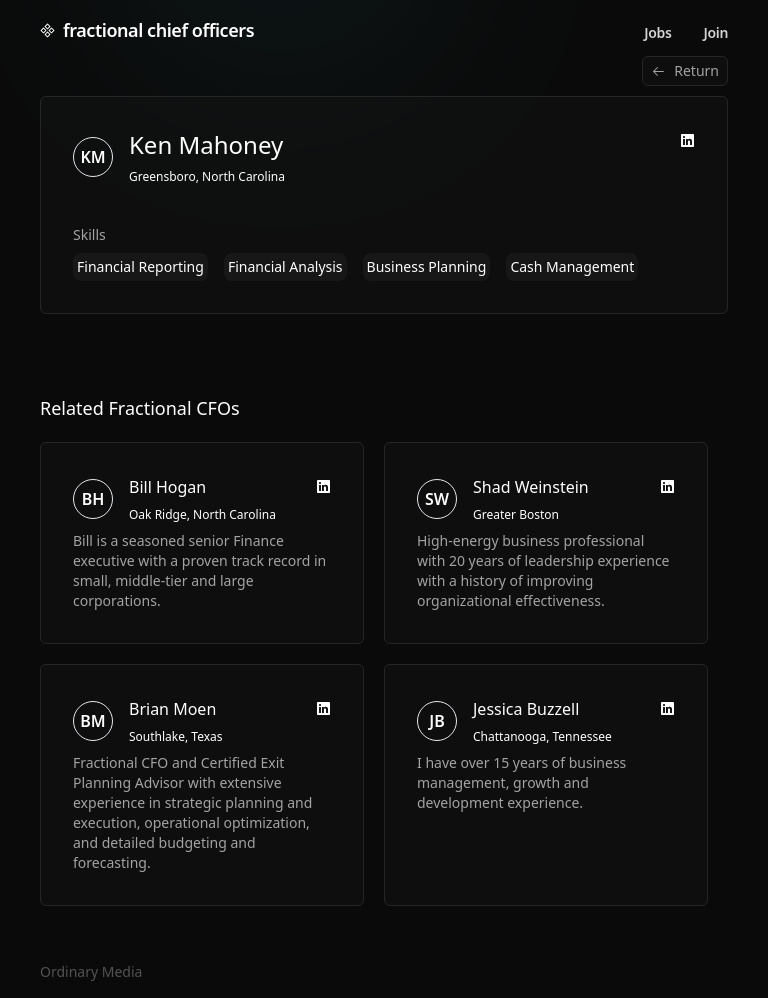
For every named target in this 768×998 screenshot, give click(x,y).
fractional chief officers (147, 30)
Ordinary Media (91, 971)
